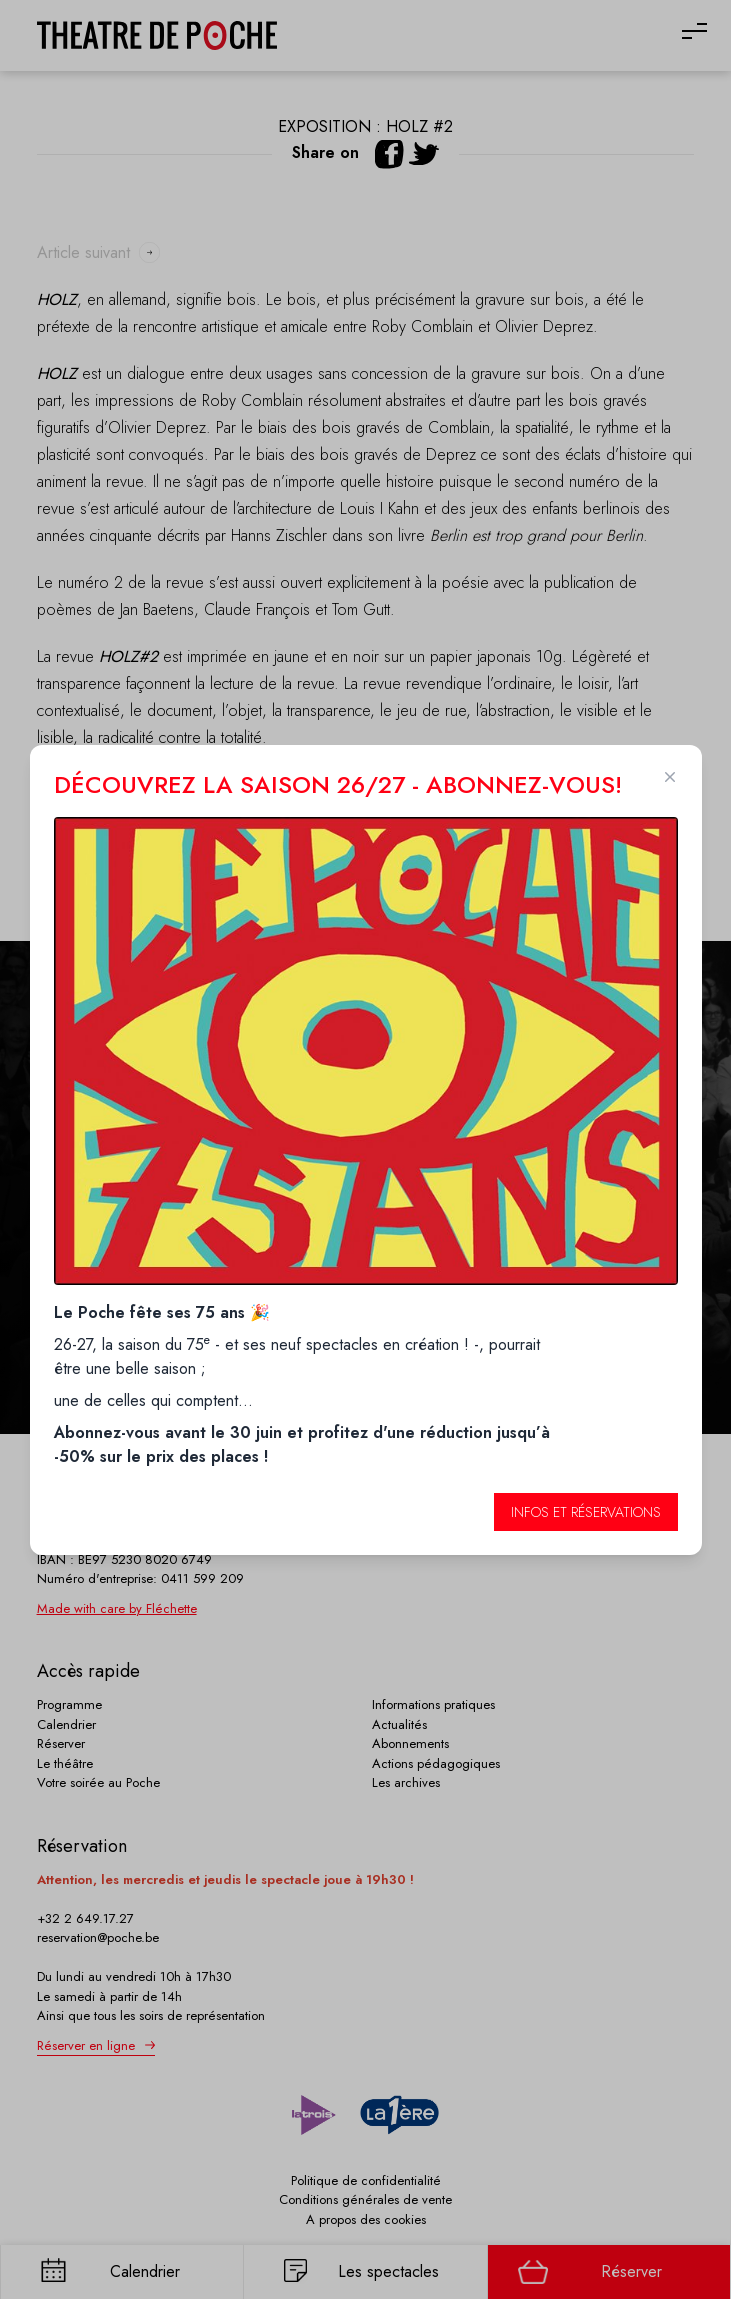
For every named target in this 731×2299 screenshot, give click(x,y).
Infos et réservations (586, 1512)
